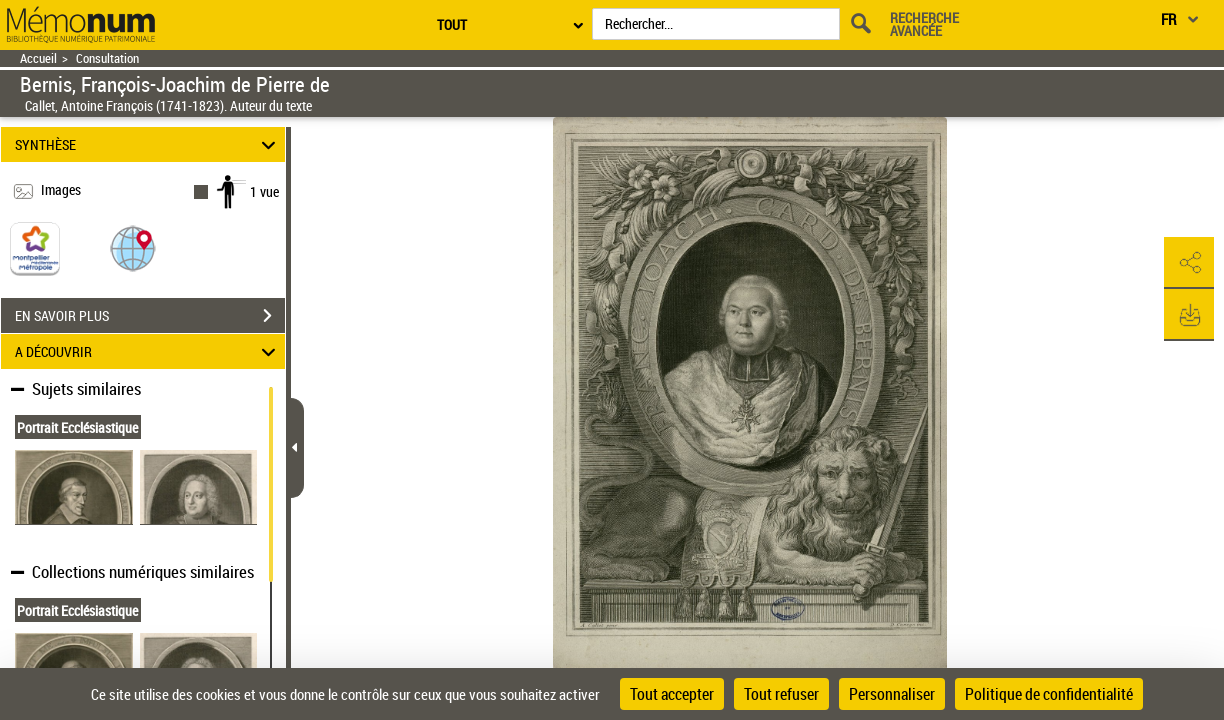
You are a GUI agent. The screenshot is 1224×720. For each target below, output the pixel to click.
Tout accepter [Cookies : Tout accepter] (672, 694)
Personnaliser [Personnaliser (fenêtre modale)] (892, 694)
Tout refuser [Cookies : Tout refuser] (781, 694)
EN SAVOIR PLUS (150, 316)
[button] (133, 247)
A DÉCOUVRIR (148, 351)
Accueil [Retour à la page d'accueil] (38, 58)
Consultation (107, 58)
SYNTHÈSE (148, 144)
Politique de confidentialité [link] (1049, 694)
